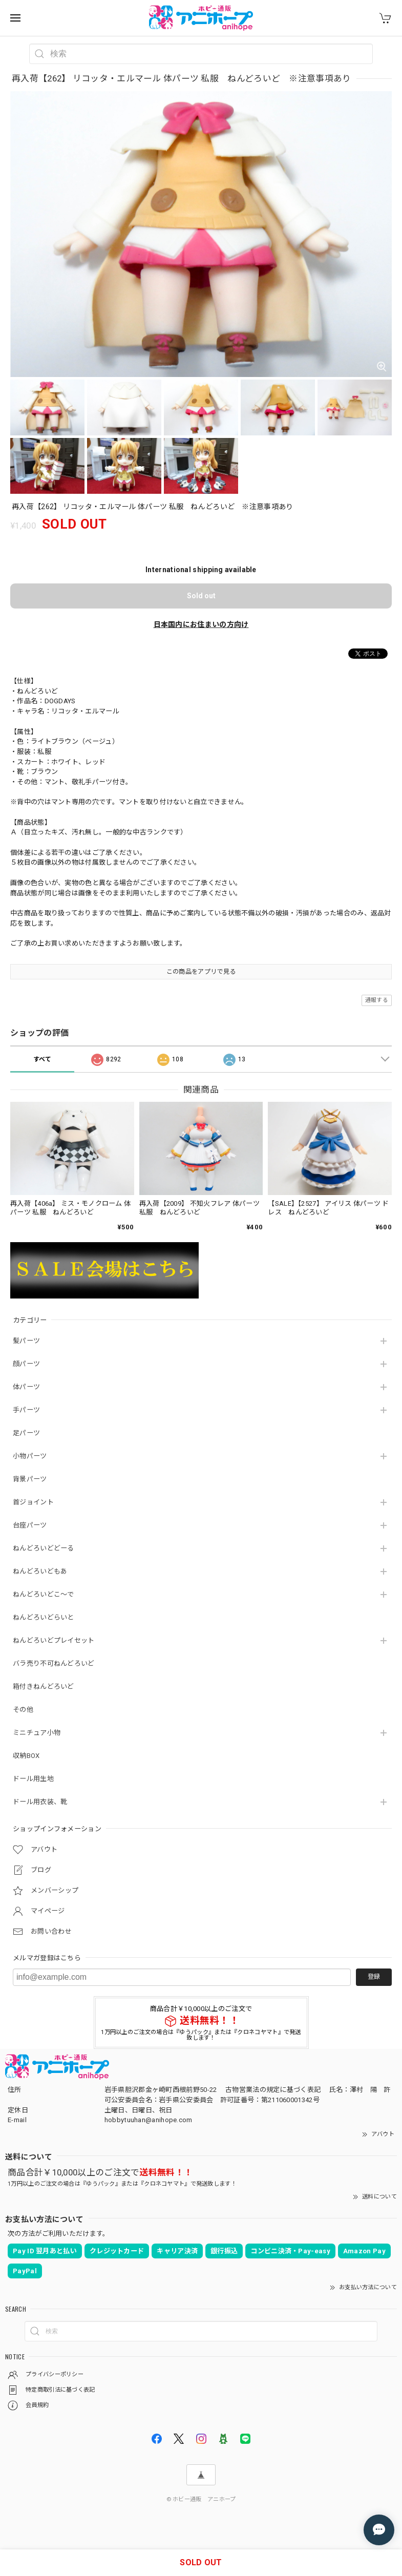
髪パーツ (26, 1341)
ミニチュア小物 (36, 1732)
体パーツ (26, 1387)
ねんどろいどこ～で (43, 1594)
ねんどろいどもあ (40, 1571)
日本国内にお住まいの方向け (201, 624)
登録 (374, 1976)
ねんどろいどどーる (43, 1548)
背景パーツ (30, 1479)
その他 (23, 1709)
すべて (42, 1059)
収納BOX (26, 1756)
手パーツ (26, 1410)
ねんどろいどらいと (43, 1617)
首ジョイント (33, 1502)
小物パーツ (30, 1456)
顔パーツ (26, 1364)
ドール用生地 (33, 1779)
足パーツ (26, 1433)
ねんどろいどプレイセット (54, 1640)
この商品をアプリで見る (201, 971)
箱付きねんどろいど (43, 1686)
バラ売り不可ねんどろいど (54, 1663)
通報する (376, 1000)
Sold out (201, 596)
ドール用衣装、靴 (40, 1802)
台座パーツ (30, 1525)
